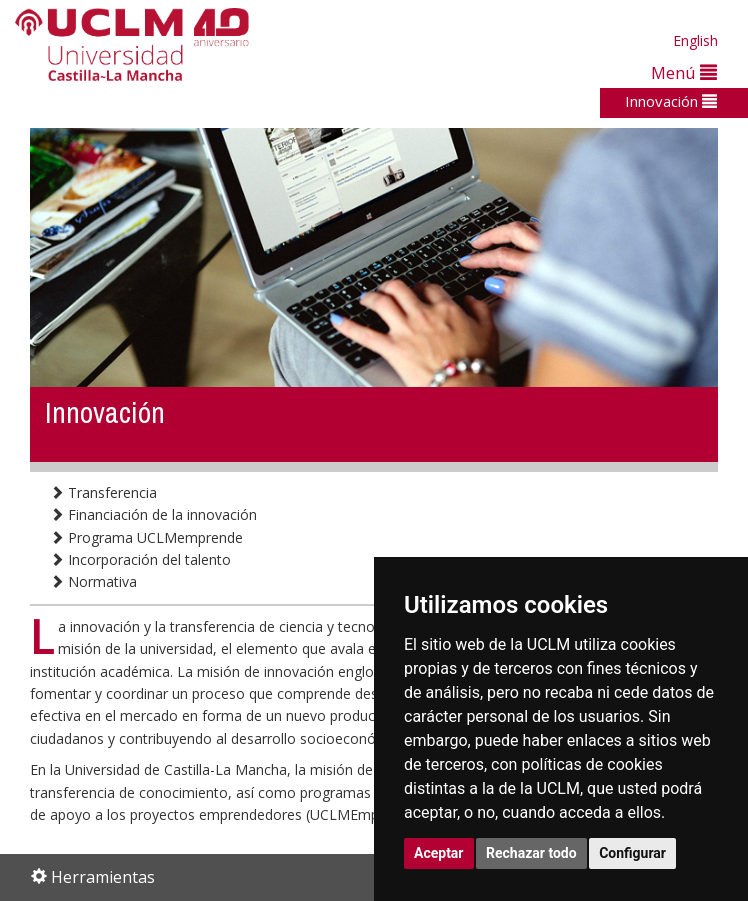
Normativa (93, 581)
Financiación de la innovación (153, 514)
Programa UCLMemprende (146, 537)
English (695, 40)
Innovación (671, 101)
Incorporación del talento (140, 559)
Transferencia (103, 492)
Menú (684, 72)
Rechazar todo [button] (531, 853)
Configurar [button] (632, 853)
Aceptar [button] (439, 853)
